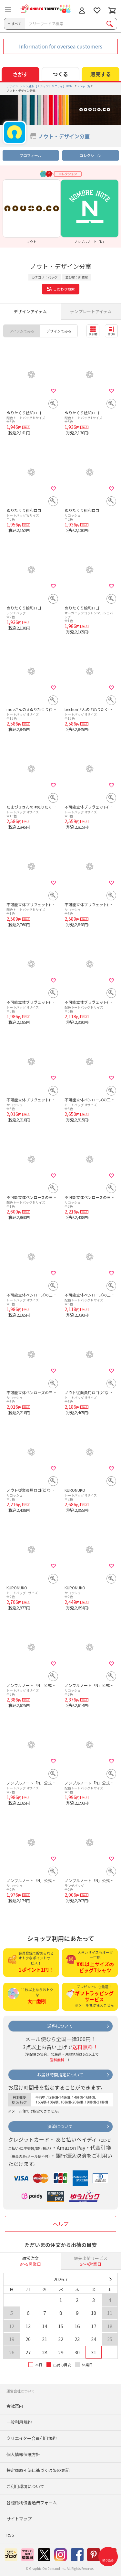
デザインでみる (58, 331)
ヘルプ (60, 2224)
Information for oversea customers (60, 46)
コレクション (90, 155)
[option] (32, 211)
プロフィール (30, 155)
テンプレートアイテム (91, 311)
